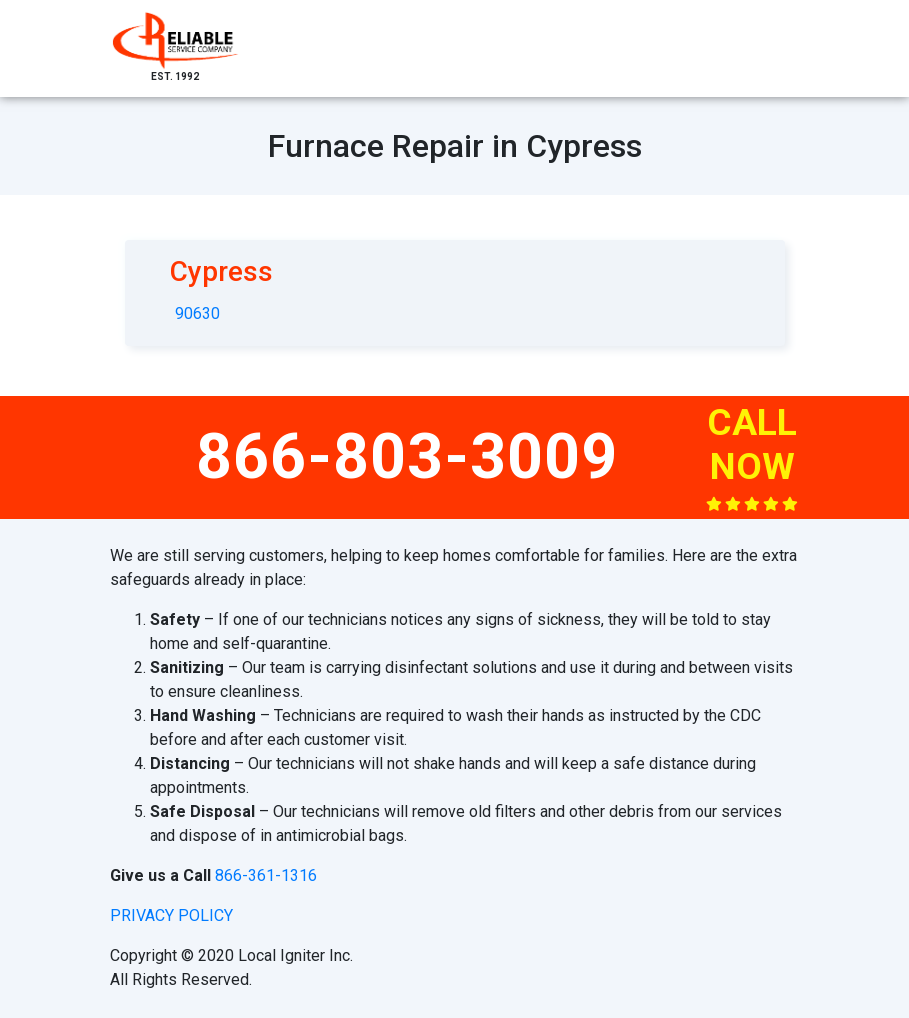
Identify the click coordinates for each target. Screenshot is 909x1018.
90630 (197, 313)
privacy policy (171, 915)
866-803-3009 (407, 456)
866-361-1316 (266, 875)
